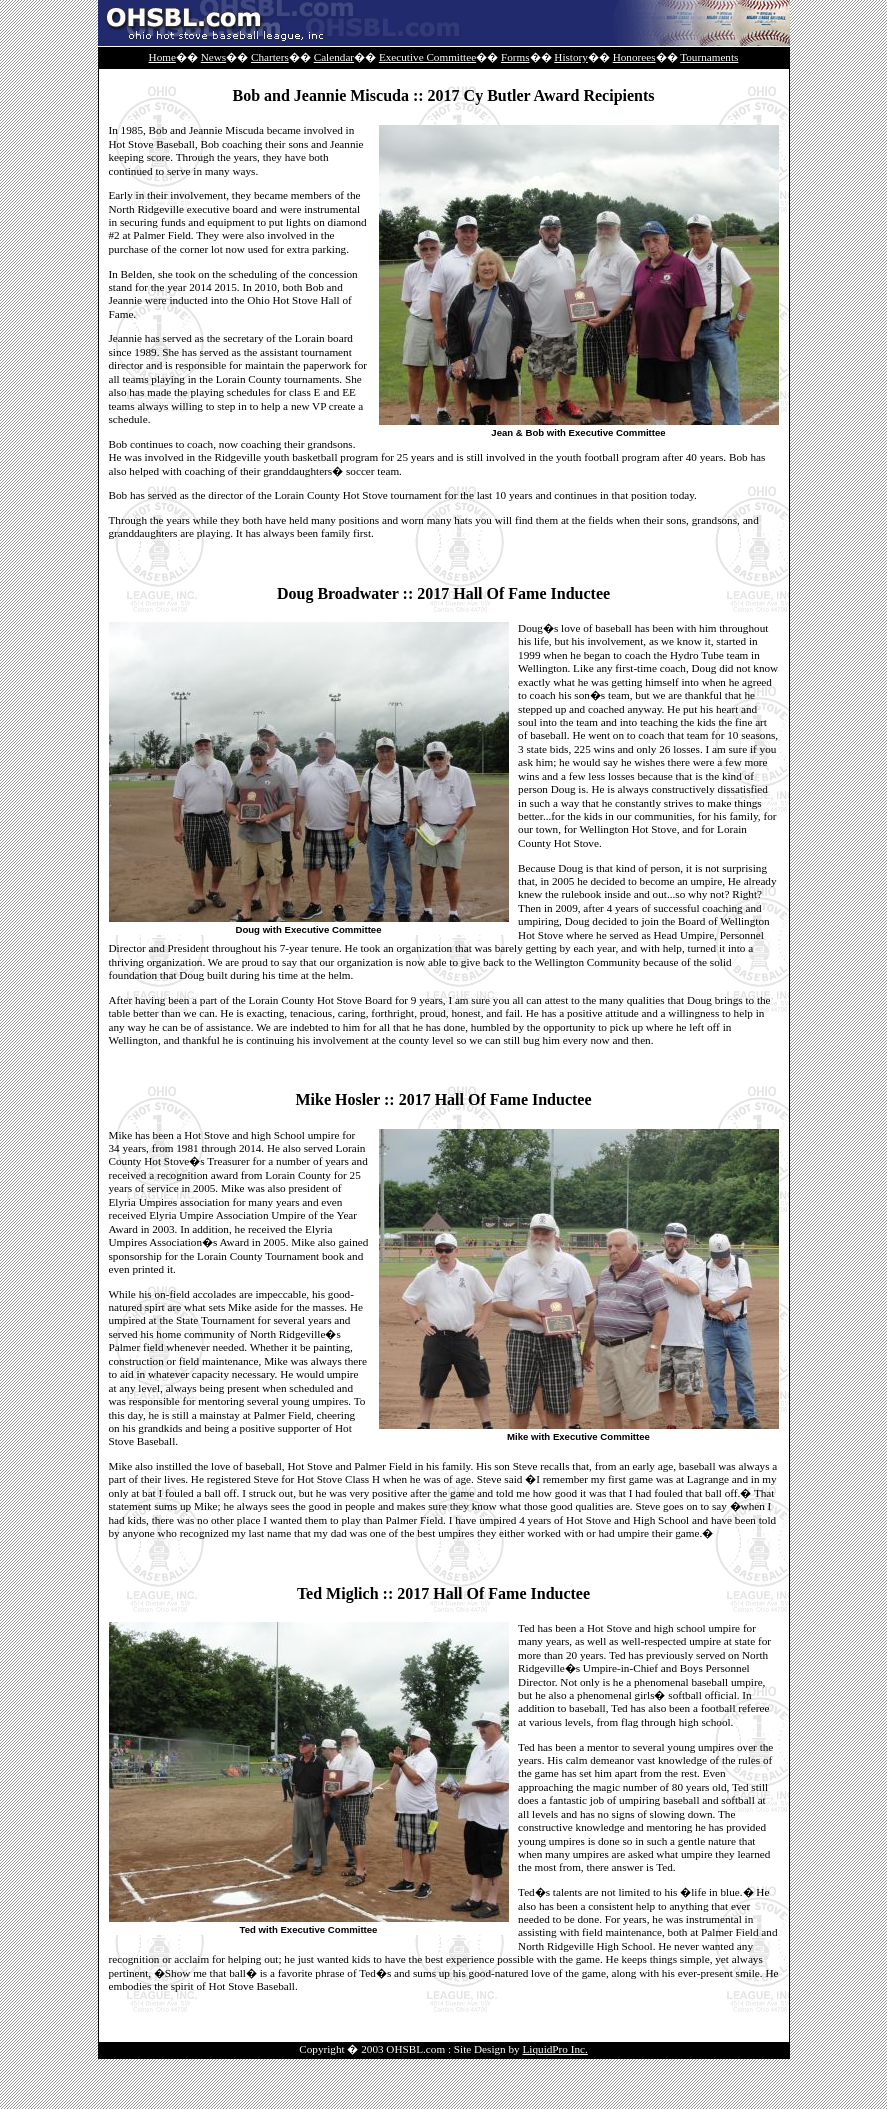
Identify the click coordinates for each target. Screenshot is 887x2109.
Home (162, 57)
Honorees (634, 57)
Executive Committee (427, 57)
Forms (515, 57)
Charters (270, 57)
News (213, 57)
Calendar (334, 57)
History (571, 57)
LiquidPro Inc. (555, 2049)
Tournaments (709, 57)
